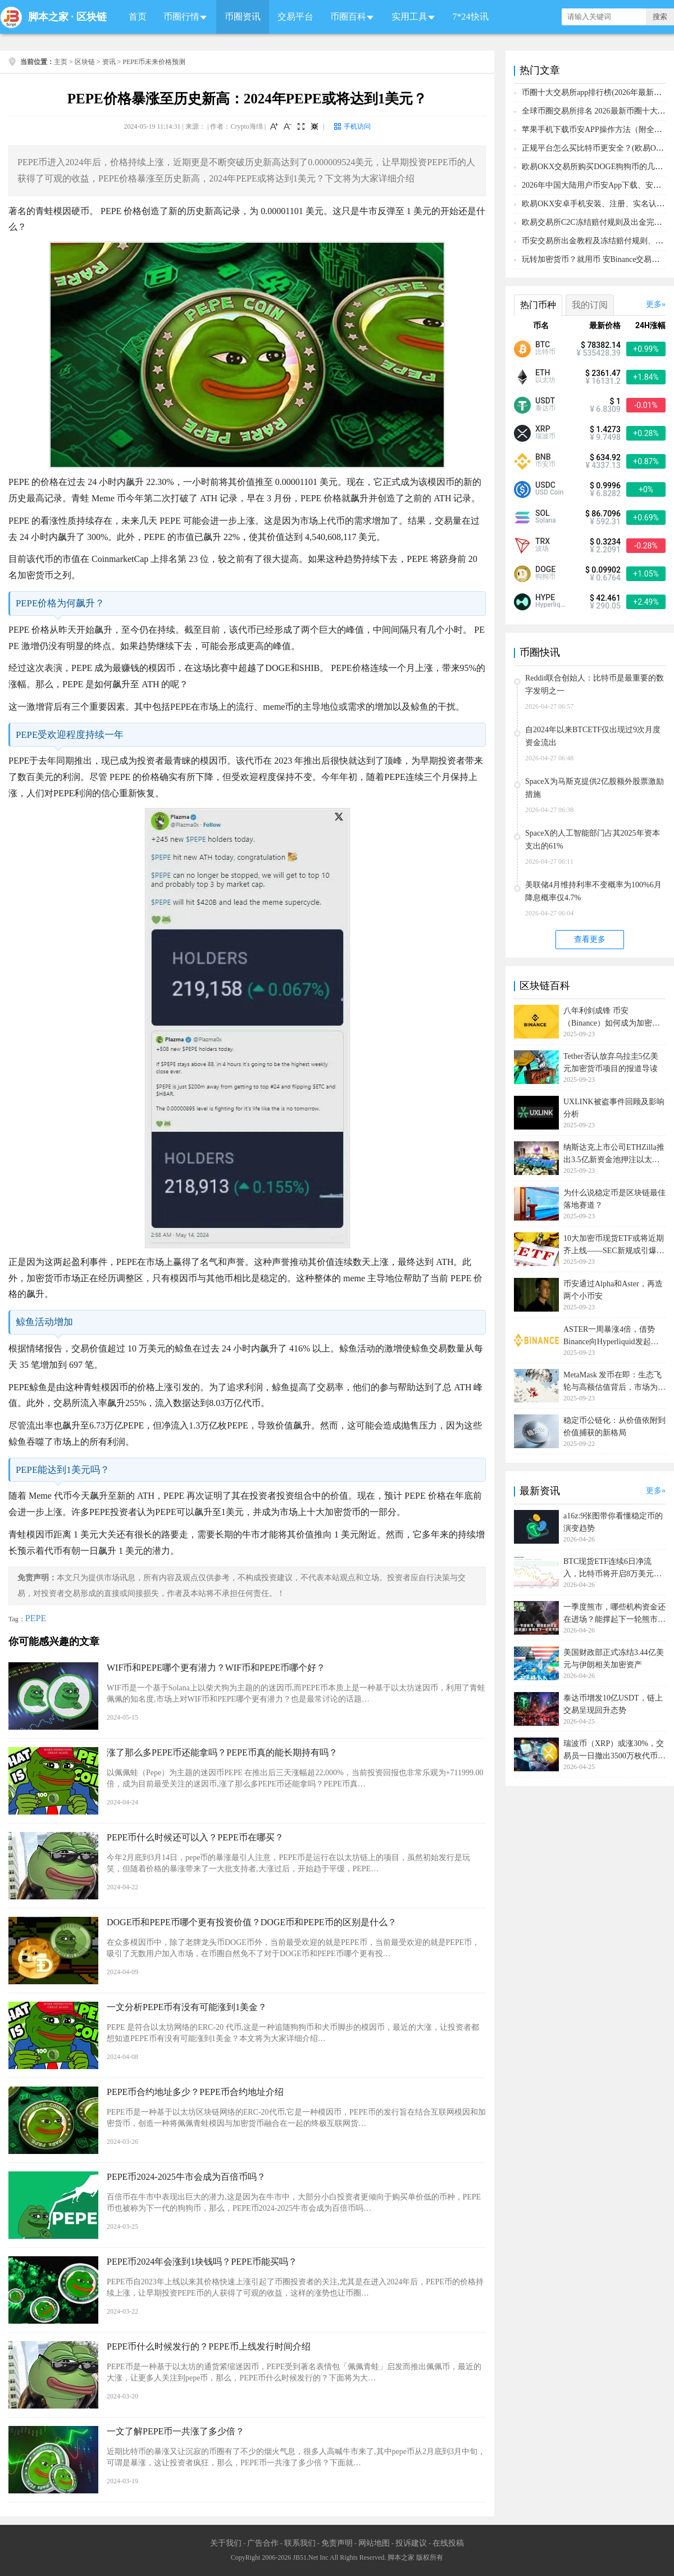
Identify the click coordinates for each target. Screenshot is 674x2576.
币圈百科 (348, 16)
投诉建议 (411, 2543)
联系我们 (300, 2543)
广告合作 (263, 2543)
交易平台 (295, 16)
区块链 (91, 16)
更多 (654, 304)
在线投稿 (448, 2543)
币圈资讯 (243, 16)
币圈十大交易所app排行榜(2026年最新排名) (597, 92)
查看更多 (589, 939)
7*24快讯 (471, 16)
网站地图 (374, 2543)
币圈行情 (181, 16)
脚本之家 (48, 16)
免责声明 (337, 2543)
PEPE (35, 1618)
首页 (138, 16)
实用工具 (409, 16)
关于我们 (226, 2543)
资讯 (109, 62)
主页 (60, 62)
